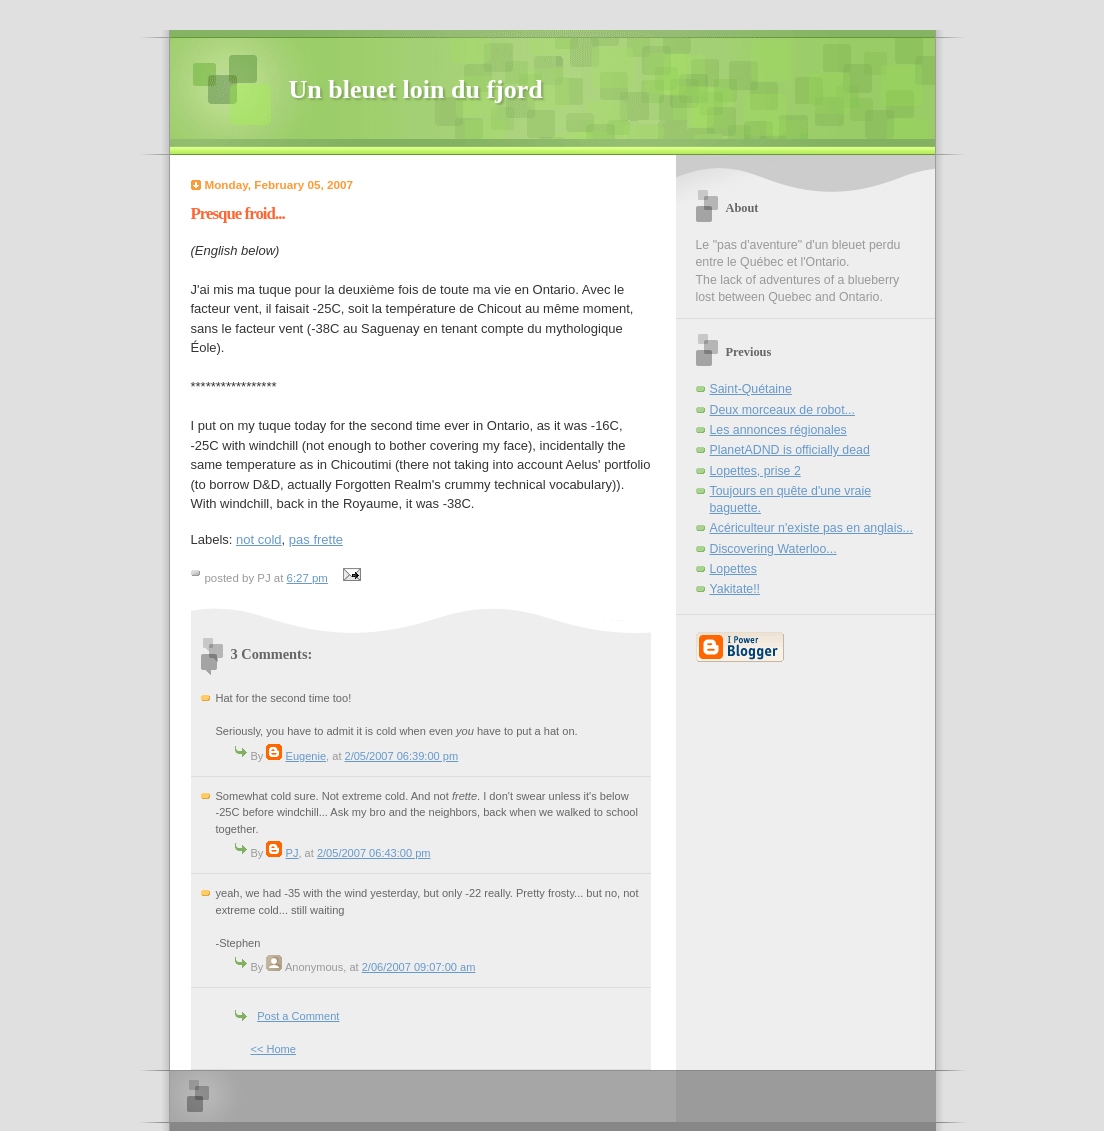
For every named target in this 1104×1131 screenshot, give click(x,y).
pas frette (316, 539)
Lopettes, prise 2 (755, 471)
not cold (259, 539)
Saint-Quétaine (751, 389)
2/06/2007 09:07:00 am (419, 967)
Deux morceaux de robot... (782, 410)
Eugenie (306, 756)
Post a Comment (298, 1016)
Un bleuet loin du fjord (416, 89)
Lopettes (733, 569)
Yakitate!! (735, 589)
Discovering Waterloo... (773, 549)
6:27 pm (307, 578)
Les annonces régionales (778, 430)
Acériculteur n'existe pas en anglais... (811, 528)
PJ (292, 853)
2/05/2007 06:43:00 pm (374, 853)
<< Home (273, 1049)
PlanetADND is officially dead (790, 450)
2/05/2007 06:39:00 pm (402, 756)
